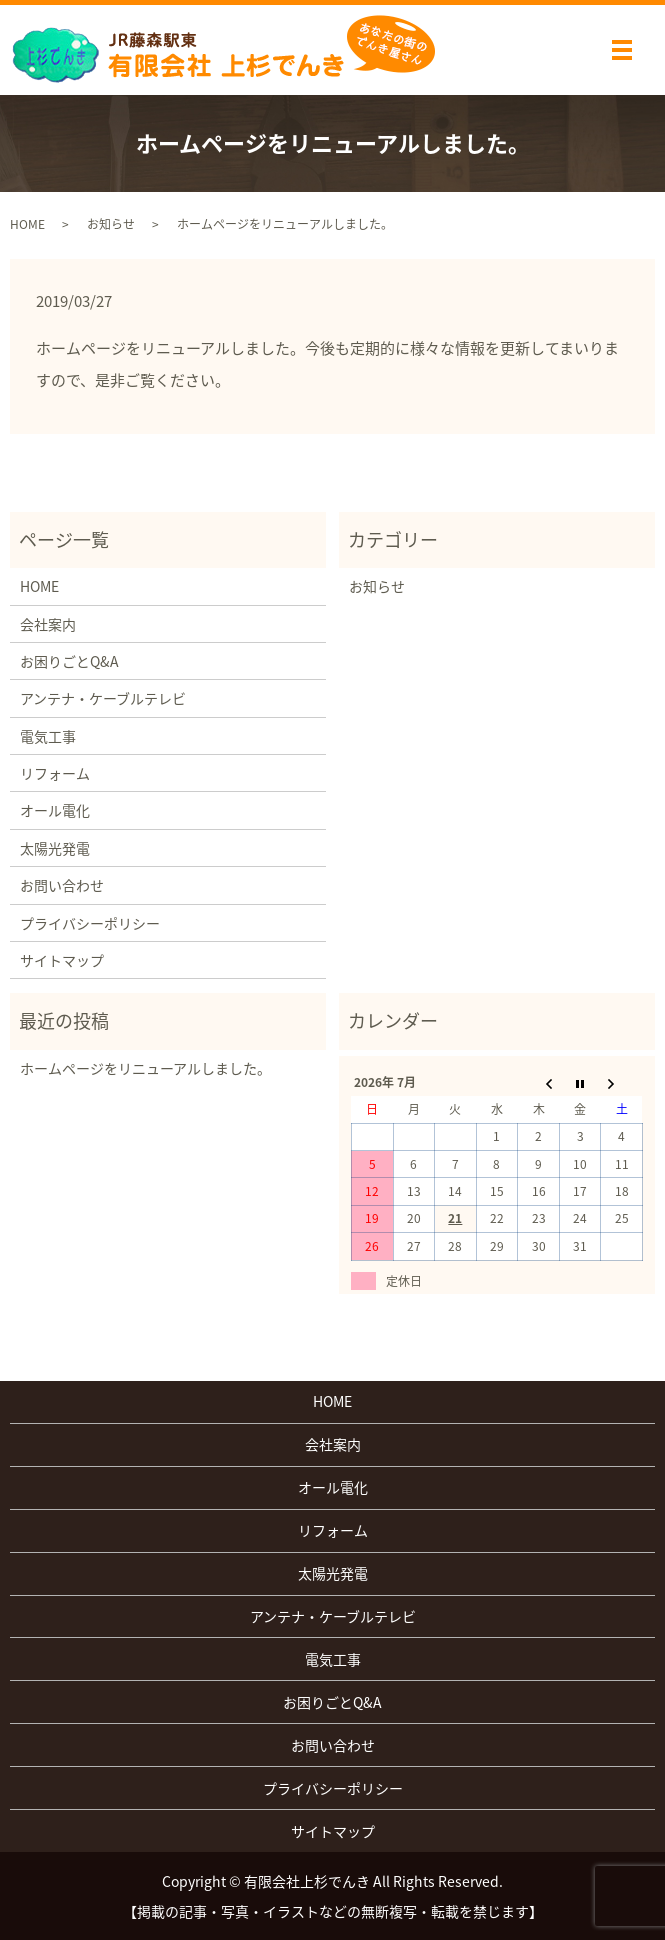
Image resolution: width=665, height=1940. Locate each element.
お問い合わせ (62, 885)
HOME (27, 224)
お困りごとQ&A (69, 661)
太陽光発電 (55, 848)
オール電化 (55, 810)
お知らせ (111, 224)
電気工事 (48, 736)
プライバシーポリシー (90, 923)
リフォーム (55, 773)
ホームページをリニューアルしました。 (145, 1068)
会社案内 (48, 624)
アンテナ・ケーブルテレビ (103, 698)
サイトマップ (62, 960)
